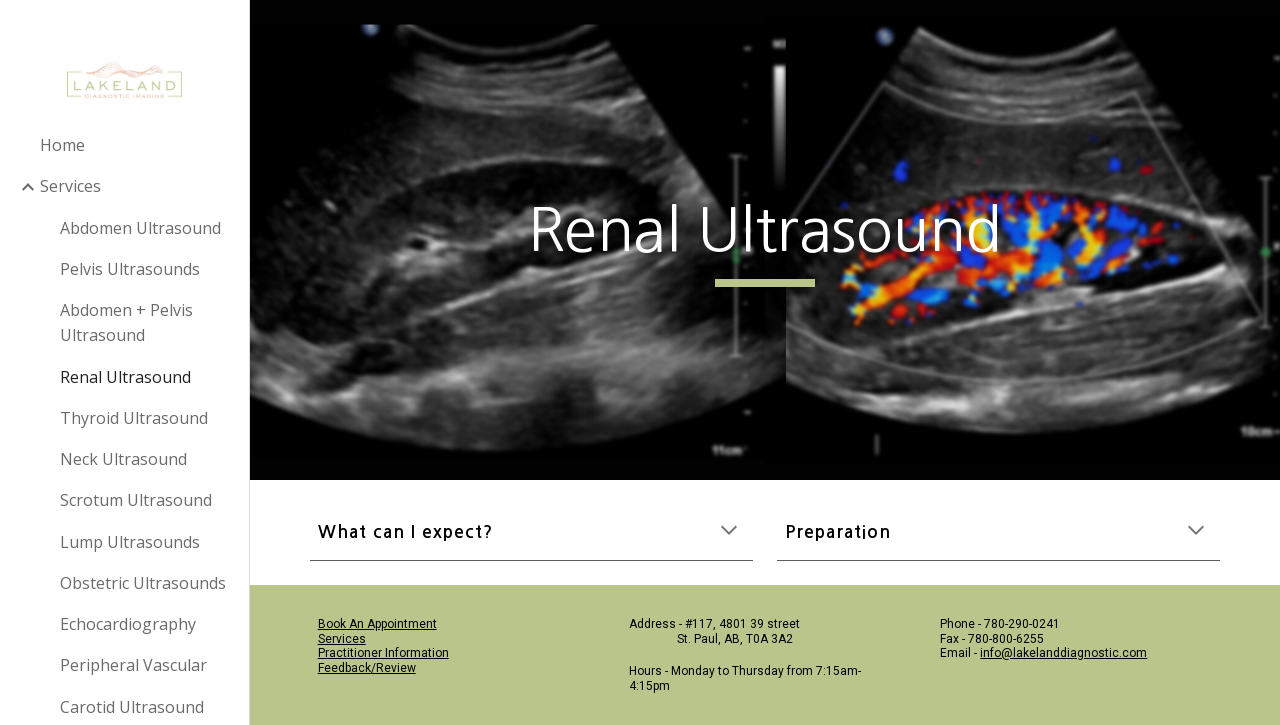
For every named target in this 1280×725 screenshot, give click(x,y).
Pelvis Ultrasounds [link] (130, 269)
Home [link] (62, 145)
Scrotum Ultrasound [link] (136, 500)
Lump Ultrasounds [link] (130, 542)
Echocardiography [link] (128, 624)
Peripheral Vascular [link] (133, 665)
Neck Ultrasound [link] (123, 459)
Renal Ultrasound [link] (125, 377)
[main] (764, 240)
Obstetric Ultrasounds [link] (143, 583)
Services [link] (70, 186)
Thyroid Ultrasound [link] (134, 418)
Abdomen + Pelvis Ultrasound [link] (126, 322)
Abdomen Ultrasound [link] (140, 228)
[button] (729, 532)
